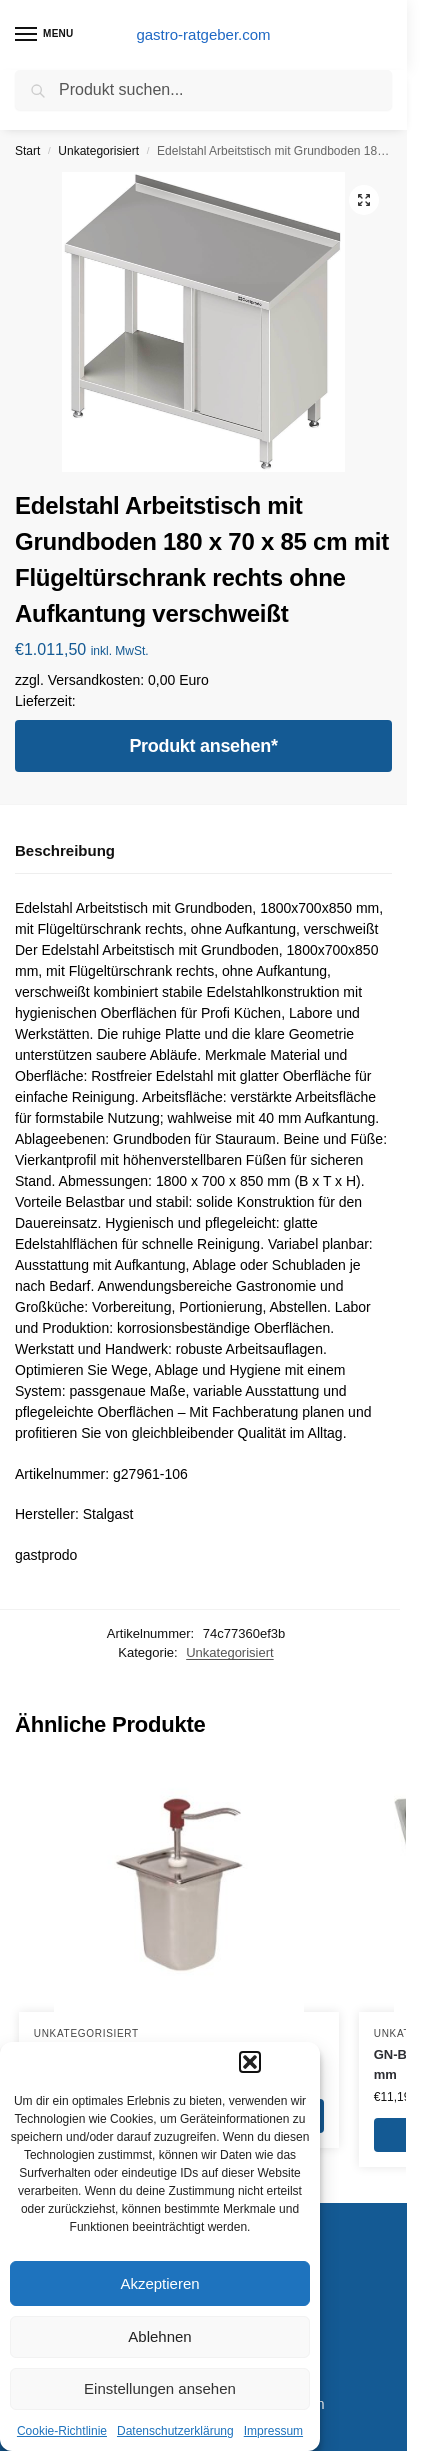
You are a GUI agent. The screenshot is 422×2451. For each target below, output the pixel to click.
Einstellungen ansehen (160, 2388)
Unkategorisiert (98, 151)
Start (27, 151)
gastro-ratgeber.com (203, 34)
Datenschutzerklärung (175, 2431)
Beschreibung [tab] (65, 850)
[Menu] (45, 35)
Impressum (273, 2431)
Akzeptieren (159, 2283)
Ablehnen (159, 2336)
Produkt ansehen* (203, 746)
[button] (250, 2062)
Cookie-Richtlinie (62, 2431)
